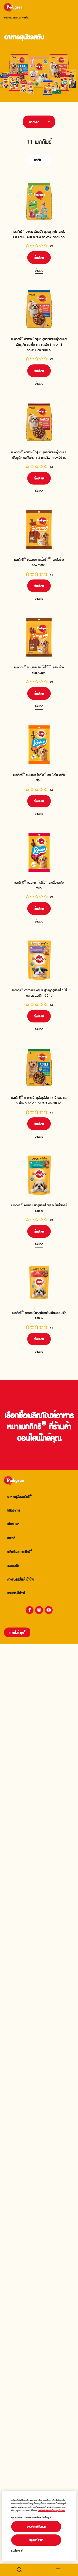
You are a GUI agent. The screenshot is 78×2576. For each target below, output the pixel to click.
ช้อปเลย (39, 257)
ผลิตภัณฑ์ (17, 17)
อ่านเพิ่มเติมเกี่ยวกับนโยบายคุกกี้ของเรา (51, 2510)
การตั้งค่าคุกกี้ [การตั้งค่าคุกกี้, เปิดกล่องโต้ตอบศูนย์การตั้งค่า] (17, 2550)
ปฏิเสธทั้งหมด (36, 2540)
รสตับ (41, 160)
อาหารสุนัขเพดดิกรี (19, 1496)
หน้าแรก (7, 17)
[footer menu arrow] (37, 1496)
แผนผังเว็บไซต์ (16, 1593)
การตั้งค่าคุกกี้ (17, 1632)
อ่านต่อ (39, 270)
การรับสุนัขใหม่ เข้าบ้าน (20, 1579)
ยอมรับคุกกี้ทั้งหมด (36, 2526)
